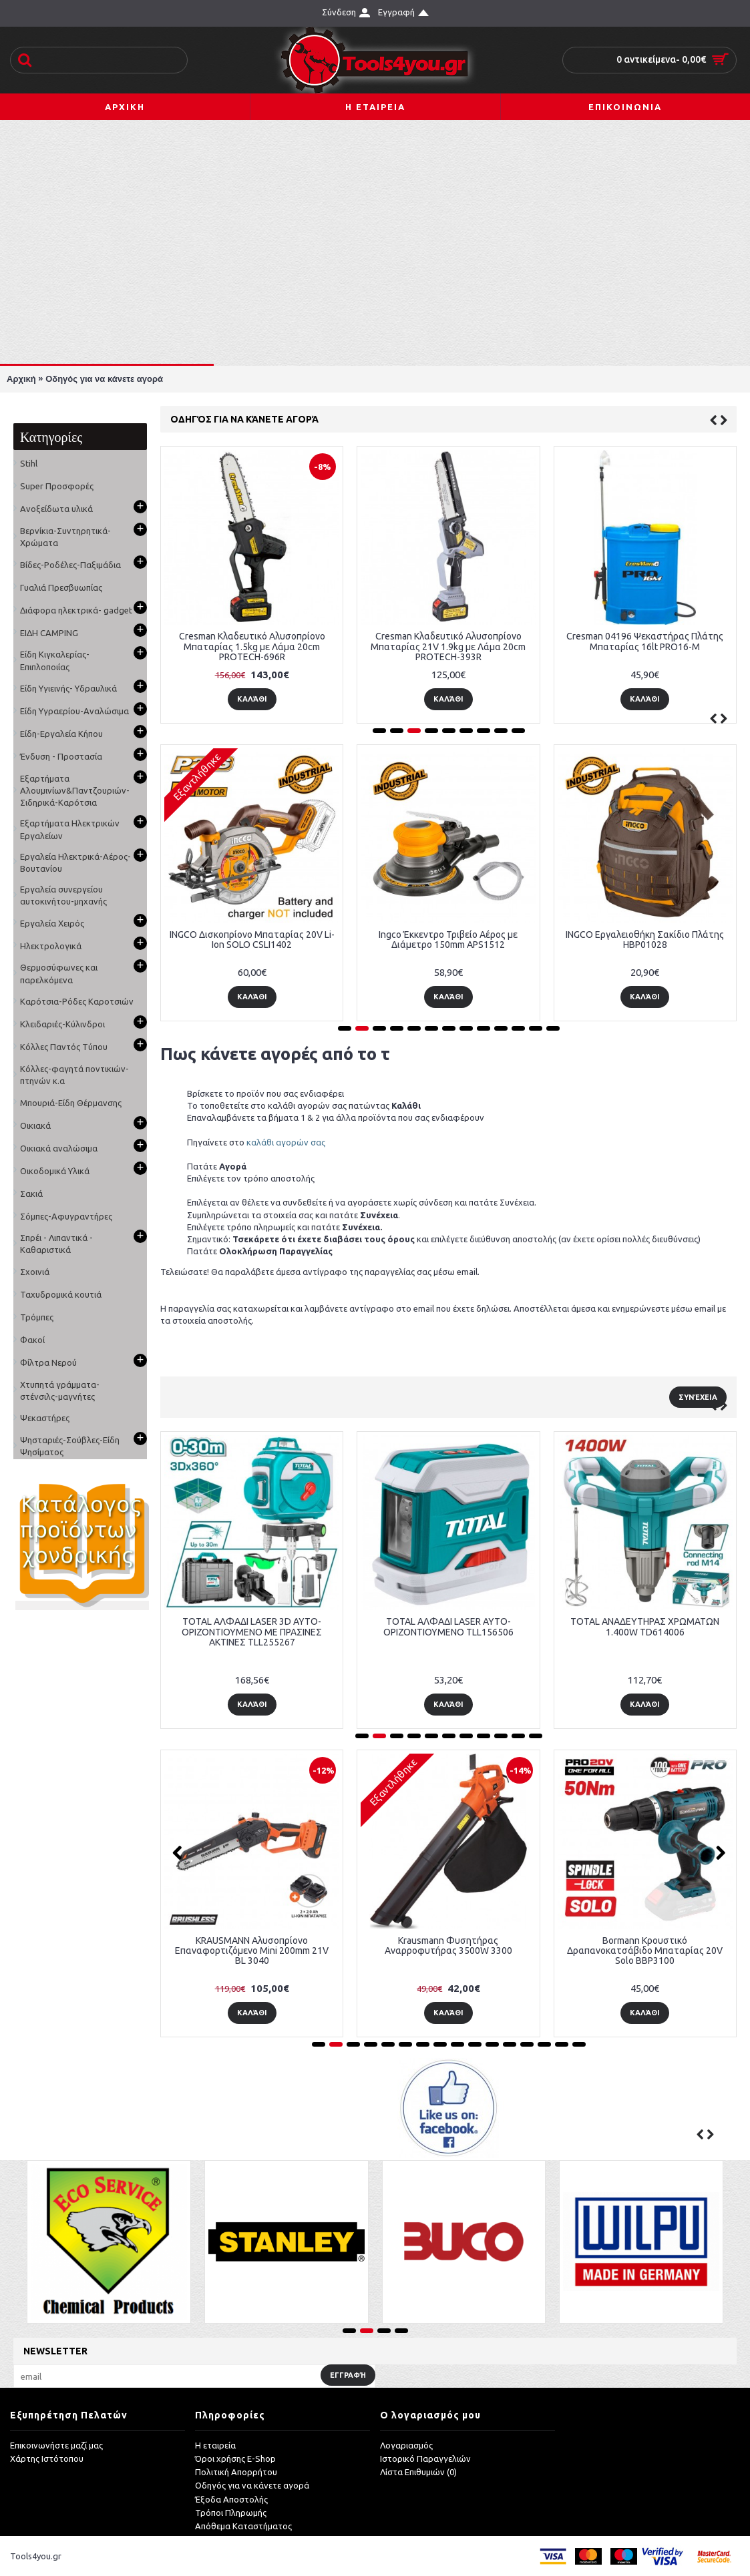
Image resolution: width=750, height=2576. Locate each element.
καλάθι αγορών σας (285, 1142)
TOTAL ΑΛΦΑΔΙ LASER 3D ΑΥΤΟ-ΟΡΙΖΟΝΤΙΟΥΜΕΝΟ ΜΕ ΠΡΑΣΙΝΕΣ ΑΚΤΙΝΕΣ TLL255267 (252, 1631)
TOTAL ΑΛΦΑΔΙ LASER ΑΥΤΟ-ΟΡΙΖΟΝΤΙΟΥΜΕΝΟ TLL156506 (448, 1626)
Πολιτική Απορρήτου (236, 2472)
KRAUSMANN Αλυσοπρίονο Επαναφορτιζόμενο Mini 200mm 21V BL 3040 (252, 1951)
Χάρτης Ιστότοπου (46, 2458)
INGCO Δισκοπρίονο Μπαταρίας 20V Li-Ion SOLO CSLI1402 (252, 939)
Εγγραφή (348, 2375)
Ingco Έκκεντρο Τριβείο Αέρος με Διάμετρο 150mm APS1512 (448, 939)
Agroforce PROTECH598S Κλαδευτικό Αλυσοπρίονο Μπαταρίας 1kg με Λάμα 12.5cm (366, 646)
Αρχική (21, 379)
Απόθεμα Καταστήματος (243, 2526)
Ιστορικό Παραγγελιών (425, 2458)
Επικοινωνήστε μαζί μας (56, 2445)
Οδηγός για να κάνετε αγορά (104, 379)
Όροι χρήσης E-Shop (235, 2458)
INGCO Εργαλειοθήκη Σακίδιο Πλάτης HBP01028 (645, 939)
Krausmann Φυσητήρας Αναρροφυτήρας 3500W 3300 (448, 1945)
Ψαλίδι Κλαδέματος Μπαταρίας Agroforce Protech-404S (169, 641)
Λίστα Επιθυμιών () (418, 2472)
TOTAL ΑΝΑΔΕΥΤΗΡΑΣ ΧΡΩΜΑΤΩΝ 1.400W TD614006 (644, 1626)
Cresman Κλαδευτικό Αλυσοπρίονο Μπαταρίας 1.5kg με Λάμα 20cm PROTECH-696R (562, 646)
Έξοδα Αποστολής (231, 2499)
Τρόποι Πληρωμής (230, 2512)
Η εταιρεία (215, 2445)
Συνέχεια (698, 1397)
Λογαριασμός (406, 2445)
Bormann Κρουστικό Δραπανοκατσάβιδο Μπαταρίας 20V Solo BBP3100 (645, 1951)
